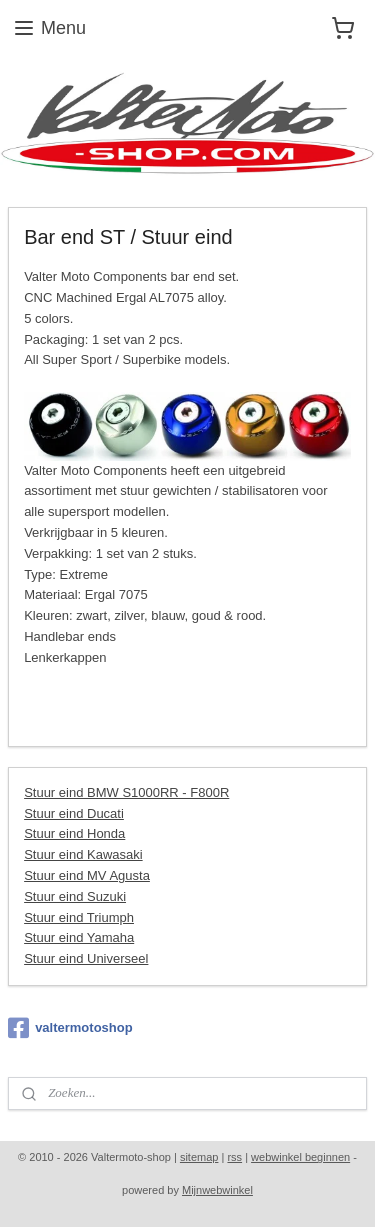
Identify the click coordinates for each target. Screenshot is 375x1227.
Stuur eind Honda (74, 834)
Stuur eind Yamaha (79, 938)
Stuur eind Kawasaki (83, 855)
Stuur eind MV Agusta (87, 875)
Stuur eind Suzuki (75, 896)
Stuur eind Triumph (79, 917)
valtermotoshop (70, 1028)
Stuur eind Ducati (74, 813)
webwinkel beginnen (300, 1157)
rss (234, 1157)
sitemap (199, 1157)
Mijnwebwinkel (217, 1190)
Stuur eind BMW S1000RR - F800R (126, 792)
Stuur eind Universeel (86, 959)
